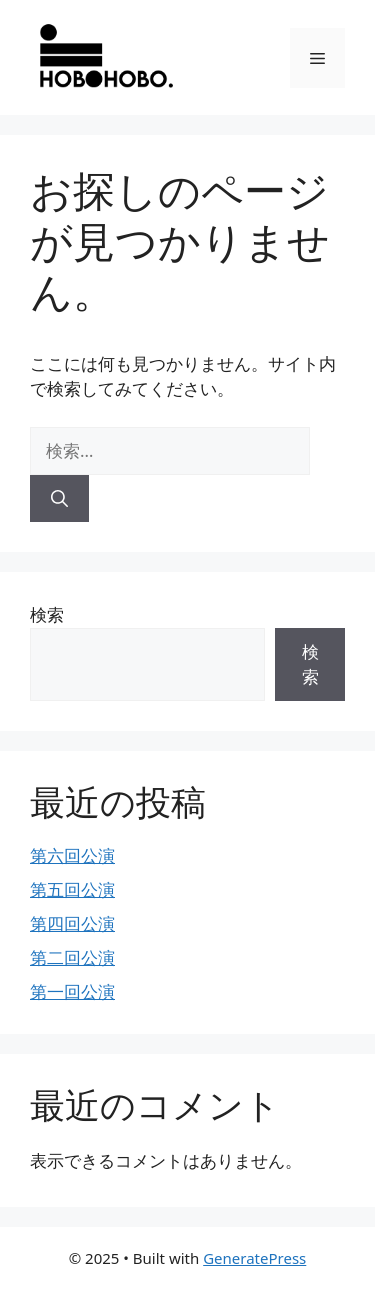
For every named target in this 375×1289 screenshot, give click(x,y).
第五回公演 (72, 889)
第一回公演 (72, 991)
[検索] (59, 499)
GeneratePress (254, 1258)
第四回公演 (72, 923)
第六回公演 (72, 855)
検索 (47, 614)
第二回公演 (72, 957)
